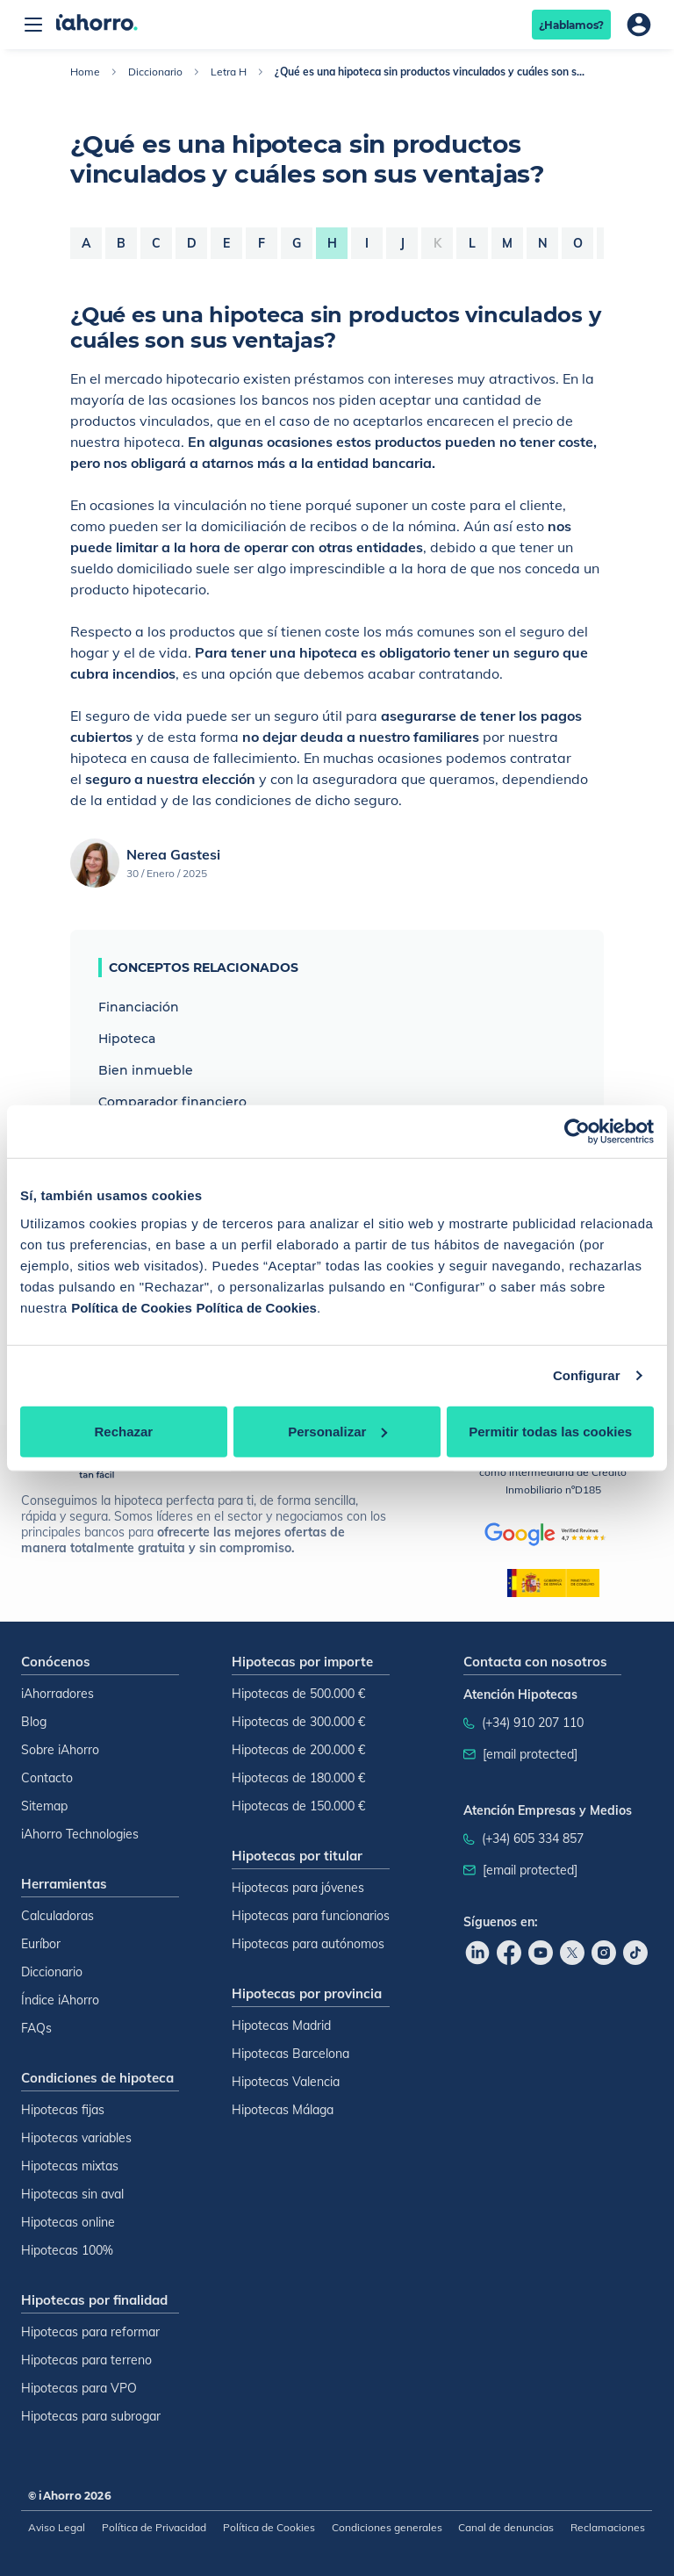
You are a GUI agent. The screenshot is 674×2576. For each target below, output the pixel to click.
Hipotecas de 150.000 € (298, 1806)
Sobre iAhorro (60, 1750)
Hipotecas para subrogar (91, 2416)
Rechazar (123, 1430)
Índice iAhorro (60, 2000)
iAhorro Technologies (80, 1834)
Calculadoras (57, 1916)
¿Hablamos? (572, 25)
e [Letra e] (226, 243)
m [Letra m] (507, 243)
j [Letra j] (402, 243)
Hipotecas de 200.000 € (298, 1750)
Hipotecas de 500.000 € (298, 1694)
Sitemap (44, 1806)
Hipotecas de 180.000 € (298, 1778)
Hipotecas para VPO (79, 2388)
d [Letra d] (192, 243)
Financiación (138, 1007)
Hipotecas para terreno (86, 2360)
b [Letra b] (121, 243)
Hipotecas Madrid (281, 2025)
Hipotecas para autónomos (308, 1944)
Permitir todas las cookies (550, 1430)
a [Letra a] (86, 243)
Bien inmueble (145, 1070)
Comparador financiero (172, 1102)
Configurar (586, 1375)
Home (85, 71)
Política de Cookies (131, 1306)
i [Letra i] (367, 243)
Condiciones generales (387, 2527)
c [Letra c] (156, 243)
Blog (34, 1722)
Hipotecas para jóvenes (298, 1888)
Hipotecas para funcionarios (311, 1916)
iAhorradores (57, 1694)
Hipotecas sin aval (72, 2194)
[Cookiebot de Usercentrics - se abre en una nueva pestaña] (577, 1132)
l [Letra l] (472, 243)
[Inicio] (97, 24)
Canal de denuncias (506, 2527)
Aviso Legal (56, 2527)
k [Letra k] (437, 243)
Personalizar (337, 1430)
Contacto (47, 1778)
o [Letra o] (578, 243)
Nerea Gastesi (173, 854)
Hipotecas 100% (67, 2250)
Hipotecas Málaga (282, 2110)
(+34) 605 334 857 (533, 1838)
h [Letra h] (332, 243)
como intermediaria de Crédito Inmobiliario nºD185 (553, 1472)
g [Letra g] (296, 243)
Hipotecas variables (76, 2138)
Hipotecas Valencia (286, 2082)
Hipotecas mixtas (69, 2166)
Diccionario (155, 71)
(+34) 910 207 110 (533, 1723)
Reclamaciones (607, 2527)
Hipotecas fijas (62, 2110)
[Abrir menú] (33, 24)
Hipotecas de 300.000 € (298, 1722)
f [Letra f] (261, 243)
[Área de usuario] (639, 25)
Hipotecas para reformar (90, 2332)
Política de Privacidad (154, 2527)
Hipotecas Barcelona (290, 2054)
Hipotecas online (68, 2222)
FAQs (36, 2028)
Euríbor (41, 1944)
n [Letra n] (543, 243)
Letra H (229, 71)
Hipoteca (126, 1039)
